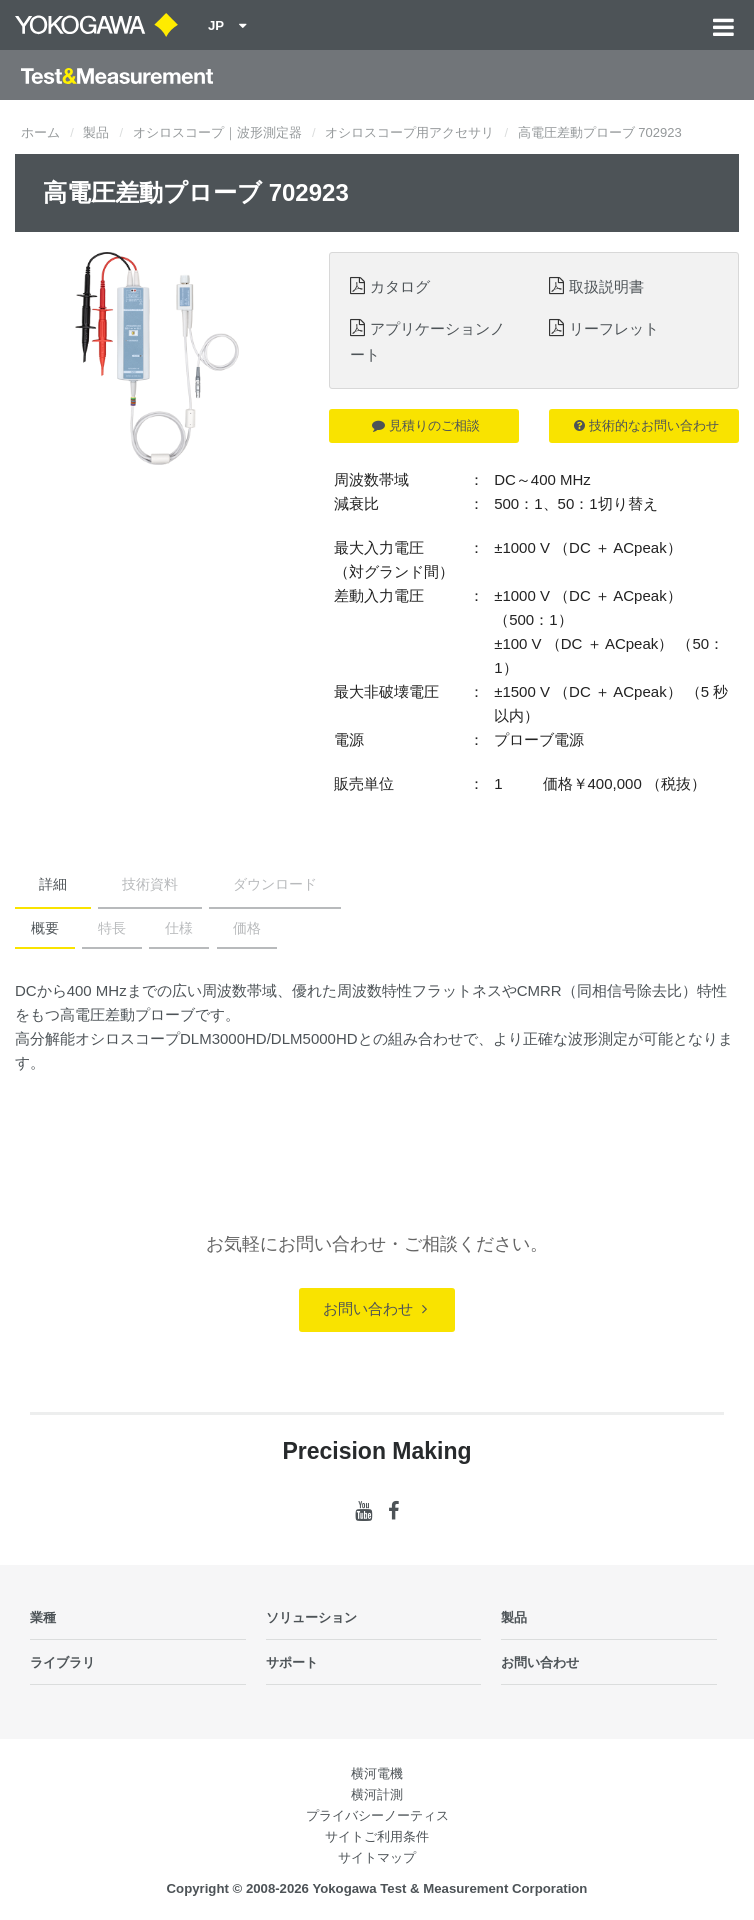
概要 (45, 928)
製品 (96, 132)
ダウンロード (275, 884)
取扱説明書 (606, 286)
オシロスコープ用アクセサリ (409, 132)
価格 (247, 928)
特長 (112, 928)
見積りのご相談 (426, 425)
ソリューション (311, 1617)
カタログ (400, 286)
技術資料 (150, 884)
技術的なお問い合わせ (646, 425)
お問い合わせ (374, 1308)
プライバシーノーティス (377, 1815)
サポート (292, 1662)
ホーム (40, 132)
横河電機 (377, 1773)
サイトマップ (377, 1857)
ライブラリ (62, 1662)
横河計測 (377, 1794)
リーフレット (614, 328)
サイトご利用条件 (377, 1836)
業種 (43, 1617)
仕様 (179, 928)
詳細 (53, 884)
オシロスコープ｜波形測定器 (217, 132)
